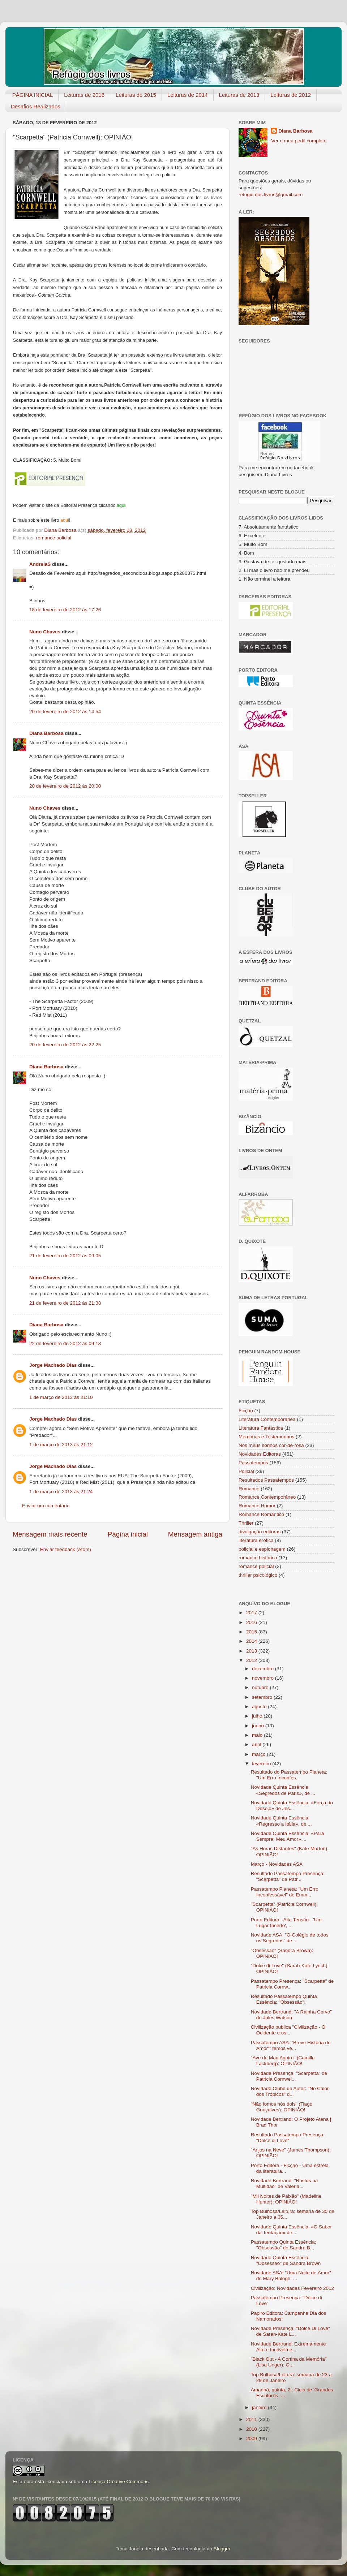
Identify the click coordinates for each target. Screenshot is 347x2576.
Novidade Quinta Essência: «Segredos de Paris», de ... (283, 1790)
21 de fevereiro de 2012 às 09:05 (65, 1255)
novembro (263, 1678)
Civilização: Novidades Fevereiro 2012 (292, 2288)
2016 (252, 1622)
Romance (249, 1488)
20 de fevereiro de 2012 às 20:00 (65, 786)
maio (258, 1735)
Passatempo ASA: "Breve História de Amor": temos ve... (291, 2045)
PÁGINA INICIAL (32, 95)
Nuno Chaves (44, 631)
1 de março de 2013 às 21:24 (61, 1491)
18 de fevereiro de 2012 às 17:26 (65, 609)
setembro (263, 1697)
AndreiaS (40, 564)
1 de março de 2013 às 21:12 (61, 1444)
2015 (252, 1631)
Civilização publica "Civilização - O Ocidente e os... (288, 2030)
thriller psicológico (258, 1575)
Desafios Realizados (35, 106)
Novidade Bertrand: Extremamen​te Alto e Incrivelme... (288, 2346)
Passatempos (253, 1462)
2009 (252, 2438)
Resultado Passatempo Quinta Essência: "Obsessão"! (284, 1999)
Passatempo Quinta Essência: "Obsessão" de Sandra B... (283, 2244)
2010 (252, 2429)
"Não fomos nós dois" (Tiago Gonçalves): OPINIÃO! (281, 2106)
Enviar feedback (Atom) (65, 1549)
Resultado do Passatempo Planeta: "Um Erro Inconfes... (289, 1774)
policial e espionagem (262, 1549)
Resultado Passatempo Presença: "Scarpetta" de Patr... (288, 1876)
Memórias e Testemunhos (266, 1436)
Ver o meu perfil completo (298, 140)
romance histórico (258, 1557)
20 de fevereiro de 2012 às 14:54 (65, 711)
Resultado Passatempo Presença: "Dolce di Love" (288, 2137)
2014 (252, 1641)
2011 (252, 2419)
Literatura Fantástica (261, 1428)
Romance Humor (257, 1505)
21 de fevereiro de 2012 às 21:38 (65, 1303)
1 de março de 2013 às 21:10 (61, 1397)
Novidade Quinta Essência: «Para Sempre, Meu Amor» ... (287, 1836)
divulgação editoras (259, 1531)
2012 (252, 1660)
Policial (246, 1471)
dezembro (263, 1668)
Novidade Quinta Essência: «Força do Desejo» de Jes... (292, 1805)
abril (257, 1744)
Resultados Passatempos (266, 1480)
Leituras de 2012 (290, 95)
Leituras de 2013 (239, 95)
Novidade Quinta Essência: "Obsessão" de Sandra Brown (286, 2260)
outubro (261, 1687)
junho (258, 1725)
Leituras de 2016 (84, 95)
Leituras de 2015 (136, 95)
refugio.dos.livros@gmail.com (271, 194)
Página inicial (128, 1534)
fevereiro (262, 1763)
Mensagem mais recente (50, 1534)
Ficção (246, 1410)
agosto (260, 1706)
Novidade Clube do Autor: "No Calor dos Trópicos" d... (290, 2091)
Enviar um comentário (45, 1505)
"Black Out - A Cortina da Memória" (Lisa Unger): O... (289, 2362)
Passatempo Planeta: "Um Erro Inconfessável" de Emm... (284, 1891)
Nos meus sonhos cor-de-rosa (271, 1445)
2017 (252, 1612)
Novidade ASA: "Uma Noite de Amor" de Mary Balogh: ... (291, 2275)
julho (258, 1716)
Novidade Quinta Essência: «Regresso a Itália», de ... (281, 1820)
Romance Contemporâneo (267, 1497)
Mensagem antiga (195, 1534)
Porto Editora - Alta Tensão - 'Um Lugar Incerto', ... (286, 1922)
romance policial (54, 537)
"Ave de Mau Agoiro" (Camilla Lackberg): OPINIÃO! (283, 2060)
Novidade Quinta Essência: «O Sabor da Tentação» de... (291, 2229)
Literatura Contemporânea (267, 1419)
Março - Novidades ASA (277, 1864)
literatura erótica (256, 1540)
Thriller (246, 1523)
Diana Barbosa (46, 733)
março (259, 1754)
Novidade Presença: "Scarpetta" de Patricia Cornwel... (289, 2076)
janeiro (260, 2407)
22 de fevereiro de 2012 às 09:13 (65, 1343)
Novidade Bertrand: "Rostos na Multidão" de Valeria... (284, 2183)
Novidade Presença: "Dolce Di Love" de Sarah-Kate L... (290, 2331)
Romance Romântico (261, 1514)
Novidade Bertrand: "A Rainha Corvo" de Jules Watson (291, 2014)
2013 (252, 1651)
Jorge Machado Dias (53, 1365)
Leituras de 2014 (187, 95)
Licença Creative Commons (119, 2481)
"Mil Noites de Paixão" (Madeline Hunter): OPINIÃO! (286, 2199)
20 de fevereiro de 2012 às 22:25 (65, 1044)
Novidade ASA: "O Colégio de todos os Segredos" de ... (290, 1937)
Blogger (222, 2548)
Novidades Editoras (260, 1454)
